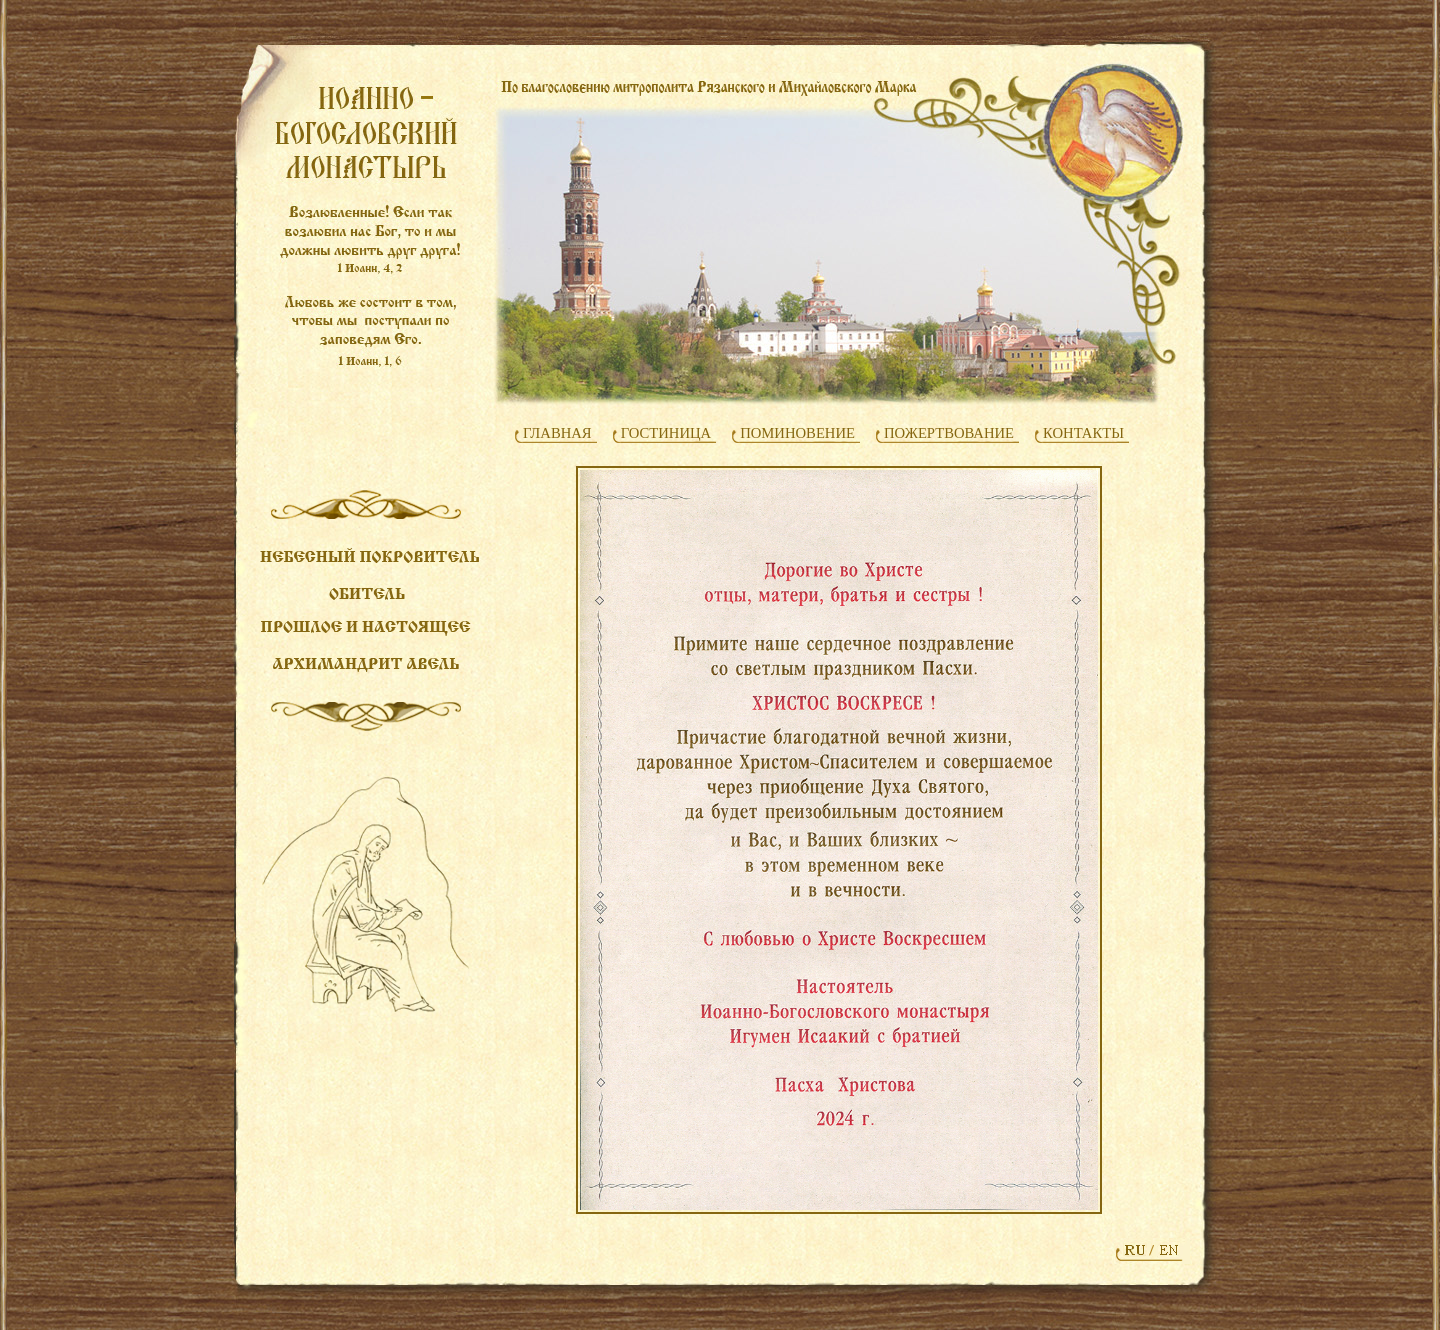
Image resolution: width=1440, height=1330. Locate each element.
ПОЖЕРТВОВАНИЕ (949, 433)
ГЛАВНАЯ (557, 433)
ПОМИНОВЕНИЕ (797, 433)
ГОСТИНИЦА (666, 433)
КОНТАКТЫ (1083, 433)
